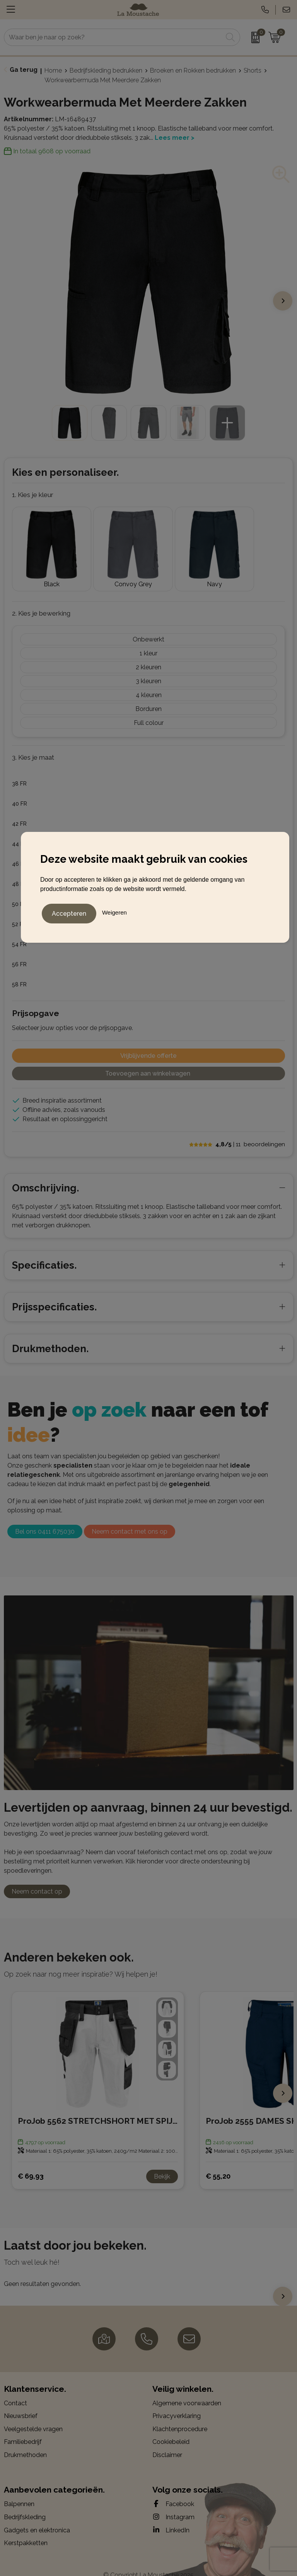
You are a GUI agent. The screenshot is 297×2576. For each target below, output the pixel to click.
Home (53, 70)
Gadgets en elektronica (37, 2517)
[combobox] (113, 37)
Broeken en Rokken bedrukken (193, 70)
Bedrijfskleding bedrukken (106, 70)
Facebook (173, 2491)
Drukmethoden (25, 2441)
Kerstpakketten (26, 2530)
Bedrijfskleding (25, 2504)
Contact (15, 2390)
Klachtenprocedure (179, 2416)
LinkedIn (170, 2517)
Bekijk (162, 2163)
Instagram (173, 2504)
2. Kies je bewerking (41, 600)
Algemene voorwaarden (186, 2390)
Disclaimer (167, 2441)
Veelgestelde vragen (33, 2416)
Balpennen (19, 2491)
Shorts (252, 70)
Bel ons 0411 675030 (45, 1518)
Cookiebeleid (170, 2428)
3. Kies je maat (33, 744)
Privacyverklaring (176, 2402)
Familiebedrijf (23, 2428)
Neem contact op (37, 1878)
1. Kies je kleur (32, 495)
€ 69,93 (31, 2163)
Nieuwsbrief (21, 2402)
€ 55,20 (218, 2163)
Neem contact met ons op (129, 1518)
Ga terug (24, 69)
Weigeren (114, 911)
